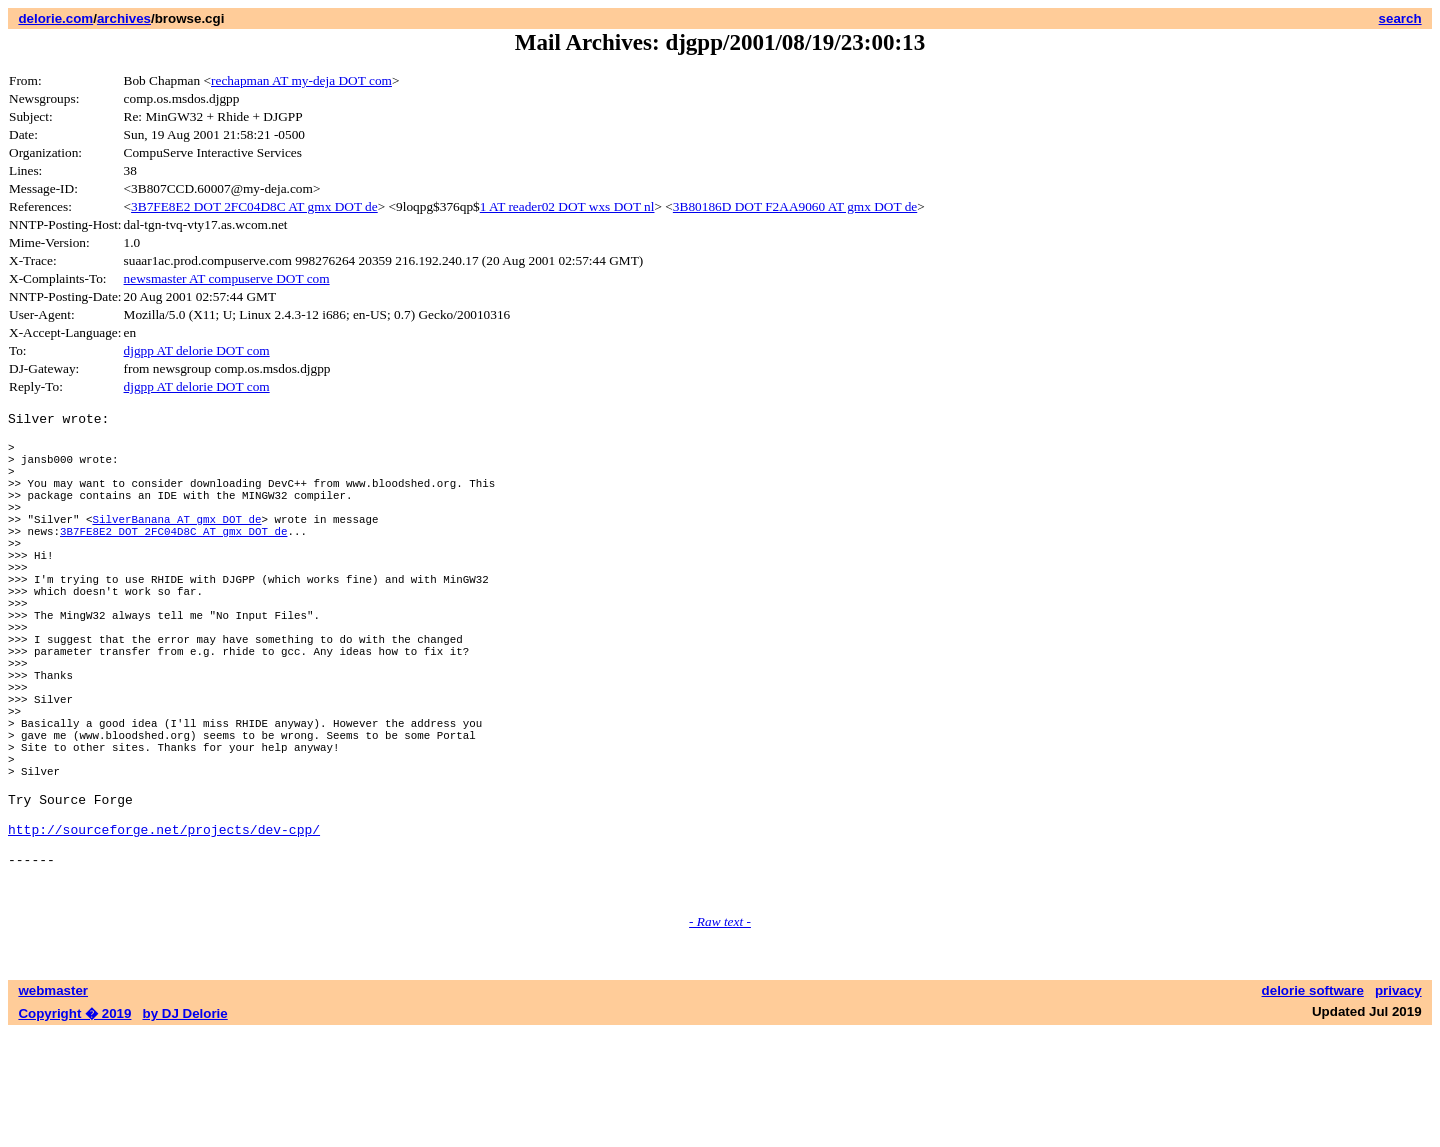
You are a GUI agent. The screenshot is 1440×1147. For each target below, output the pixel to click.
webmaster (53, 1104)
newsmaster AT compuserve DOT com (227, 278)
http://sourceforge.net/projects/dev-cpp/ (164, 931)
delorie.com (55, 18)
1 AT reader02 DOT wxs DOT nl (567, 206)
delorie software (1313, 1104)
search (1400, 18)
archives (124, 18)
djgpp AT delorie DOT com (197, 350)
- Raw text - (720, 1035)
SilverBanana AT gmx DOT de (176, 545)
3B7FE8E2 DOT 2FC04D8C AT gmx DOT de (254, 206)
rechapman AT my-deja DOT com (301, 80)
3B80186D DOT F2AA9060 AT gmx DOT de (795, 206)
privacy (1398, 1104)
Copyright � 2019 (74, 1127)
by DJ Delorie (185, 1127)
